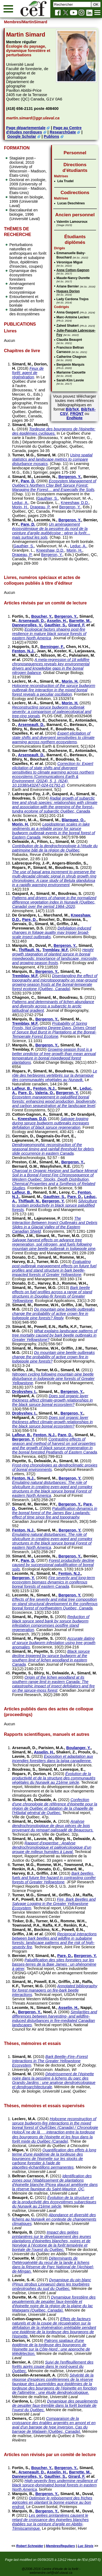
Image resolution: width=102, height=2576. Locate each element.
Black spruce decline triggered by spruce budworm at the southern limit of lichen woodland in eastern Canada (51, 1658)
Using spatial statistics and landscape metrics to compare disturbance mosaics (52, 459)
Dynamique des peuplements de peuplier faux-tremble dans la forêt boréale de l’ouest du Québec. (55, 2405)
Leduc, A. (20, 502)
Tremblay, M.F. (55, 950)
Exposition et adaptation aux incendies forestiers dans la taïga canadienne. (52, 1758)
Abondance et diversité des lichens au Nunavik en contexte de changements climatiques (54, 2219)
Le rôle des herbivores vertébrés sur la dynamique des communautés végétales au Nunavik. (54, 1075)
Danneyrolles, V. (27, 625)
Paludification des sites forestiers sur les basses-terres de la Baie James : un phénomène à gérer (54, 1964)
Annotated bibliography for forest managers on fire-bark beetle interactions (54, 1990)
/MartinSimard (34, 22)
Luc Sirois (86, 2546)
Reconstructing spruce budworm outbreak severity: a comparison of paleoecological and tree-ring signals (51, 711)
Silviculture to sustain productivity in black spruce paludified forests (54, 1205)
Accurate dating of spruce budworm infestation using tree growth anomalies (53, 1642)
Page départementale (25, 128)
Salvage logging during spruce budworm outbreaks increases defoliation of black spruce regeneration (50, 1123)
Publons (51, 136)
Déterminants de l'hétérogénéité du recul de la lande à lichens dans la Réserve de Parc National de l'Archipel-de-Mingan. (53, 2264)
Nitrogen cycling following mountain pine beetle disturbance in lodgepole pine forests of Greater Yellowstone (53, 1378)
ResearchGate (63, 132)
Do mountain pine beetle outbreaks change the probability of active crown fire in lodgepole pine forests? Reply (53, 1313)
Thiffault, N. (29, 950)
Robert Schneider (29, 2546)
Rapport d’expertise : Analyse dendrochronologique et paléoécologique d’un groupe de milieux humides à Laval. (51, 1847)
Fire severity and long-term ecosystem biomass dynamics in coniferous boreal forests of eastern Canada (53, 1582)
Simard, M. (22, 364)
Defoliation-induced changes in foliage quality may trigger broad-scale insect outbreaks (51, 932)
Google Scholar (21, 136)
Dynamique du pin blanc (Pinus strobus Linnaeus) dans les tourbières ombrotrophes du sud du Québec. (51, 2284)
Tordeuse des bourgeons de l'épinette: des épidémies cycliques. (53, 431)
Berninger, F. (52, 646)
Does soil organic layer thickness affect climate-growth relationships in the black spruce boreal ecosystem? (52, 1400)
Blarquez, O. (73, 820)
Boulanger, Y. (78, 1748)
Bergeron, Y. (69, 476)
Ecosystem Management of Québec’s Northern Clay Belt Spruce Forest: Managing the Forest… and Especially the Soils (54, 485)
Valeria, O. (44, 1093)
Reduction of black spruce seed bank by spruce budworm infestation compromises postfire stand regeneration (50, 1623)
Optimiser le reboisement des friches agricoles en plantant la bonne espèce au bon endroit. (52, 2502)
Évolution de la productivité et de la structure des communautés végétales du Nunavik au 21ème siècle (53, 1778)
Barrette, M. (80, 620)
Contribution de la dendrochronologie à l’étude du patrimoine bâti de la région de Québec (54, 848)
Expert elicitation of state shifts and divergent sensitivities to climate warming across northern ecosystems (53, 737)
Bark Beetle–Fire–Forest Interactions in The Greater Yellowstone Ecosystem (50, 2060)
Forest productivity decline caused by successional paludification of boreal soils (53, 1564)
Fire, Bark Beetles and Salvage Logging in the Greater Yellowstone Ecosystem (53, 1903)
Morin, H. (20, 507)
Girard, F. (76, 625)
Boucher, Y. (41, 616)
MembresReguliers (60, 2546)
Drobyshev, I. (24, 1391)
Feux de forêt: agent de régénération (28, 372)
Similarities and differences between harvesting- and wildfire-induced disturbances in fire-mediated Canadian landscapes (54, 2018)
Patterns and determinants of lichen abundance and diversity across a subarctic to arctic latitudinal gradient (53, 1006)
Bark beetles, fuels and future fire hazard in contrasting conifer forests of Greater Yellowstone (54, 1877)
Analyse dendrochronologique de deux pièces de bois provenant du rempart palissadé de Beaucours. (52, 1825)
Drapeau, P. (40, 507)
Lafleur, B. (21, 1088)
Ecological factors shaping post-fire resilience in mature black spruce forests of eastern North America (49, 633)
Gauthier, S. (47, 498)
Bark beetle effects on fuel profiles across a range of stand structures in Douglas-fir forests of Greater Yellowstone (52, 1294)
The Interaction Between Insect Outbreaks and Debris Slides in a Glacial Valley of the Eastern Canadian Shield (54, 1224)
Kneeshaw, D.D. (75, 502)
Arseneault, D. (31, 620)
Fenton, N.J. (23, 651)
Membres (12, 22)
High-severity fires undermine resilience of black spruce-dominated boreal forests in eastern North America (54, 2485)
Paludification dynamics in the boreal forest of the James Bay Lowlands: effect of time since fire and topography (54, 1512)
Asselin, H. (57, 620)
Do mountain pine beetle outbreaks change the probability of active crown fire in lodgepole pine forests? (53, 1356)
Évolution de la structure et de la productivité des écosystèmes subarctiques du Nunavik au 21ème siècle (54, 2201)
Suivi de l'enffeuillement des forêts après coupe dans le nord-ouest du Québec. (52, 2366)
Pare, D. (28, 481)
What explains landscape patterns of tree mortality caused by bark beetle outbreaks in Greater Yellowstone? (54, 1335)
